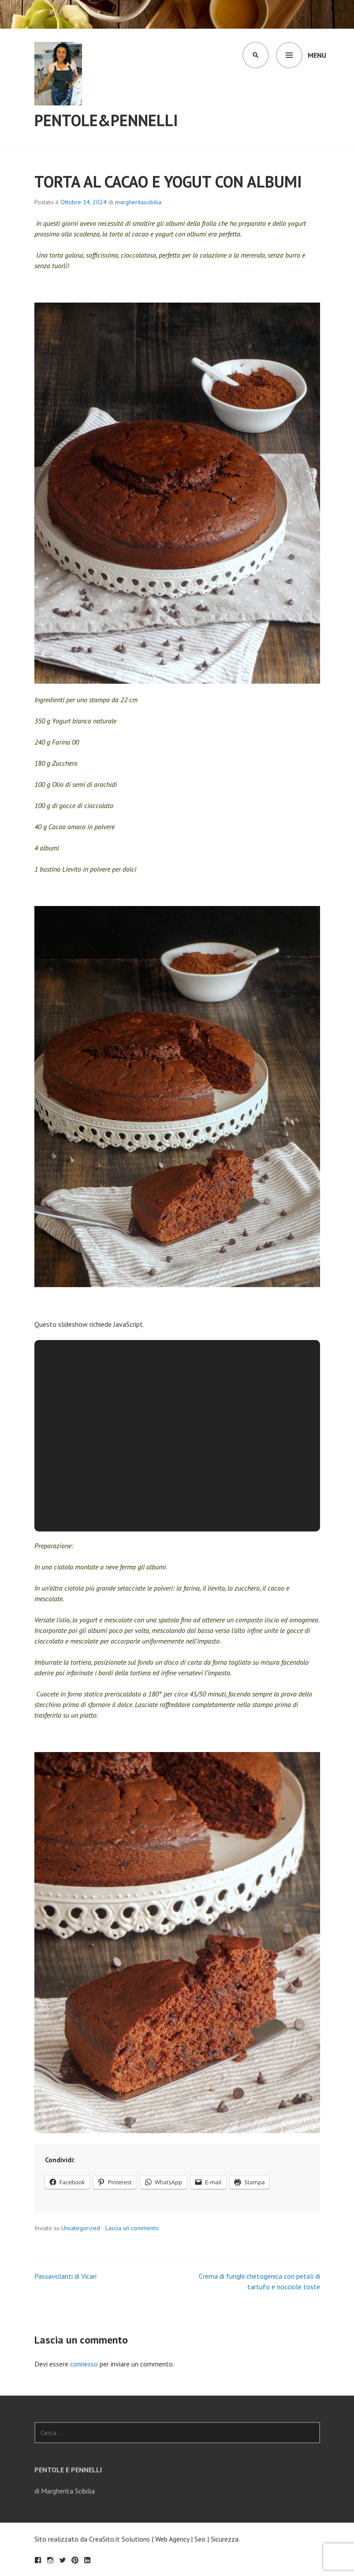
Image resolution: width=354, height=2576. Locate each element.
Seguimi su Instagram (50, 2560)
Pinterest (74, 2560)
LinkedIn (87, 2560)
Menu (317, 55)
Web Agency (172, 2539)
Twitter (62, 2560)
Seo (199, 2539)
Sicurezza (224, 2539)
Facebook (37, 2560)
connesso (84, 2363)
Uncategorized (80, 2228)
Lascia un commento (132, 2228)
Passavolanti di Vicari (65, 2276)
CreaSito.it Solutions (119, 2539)
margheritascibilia (138, 202)
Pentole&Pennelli (106, 120)
